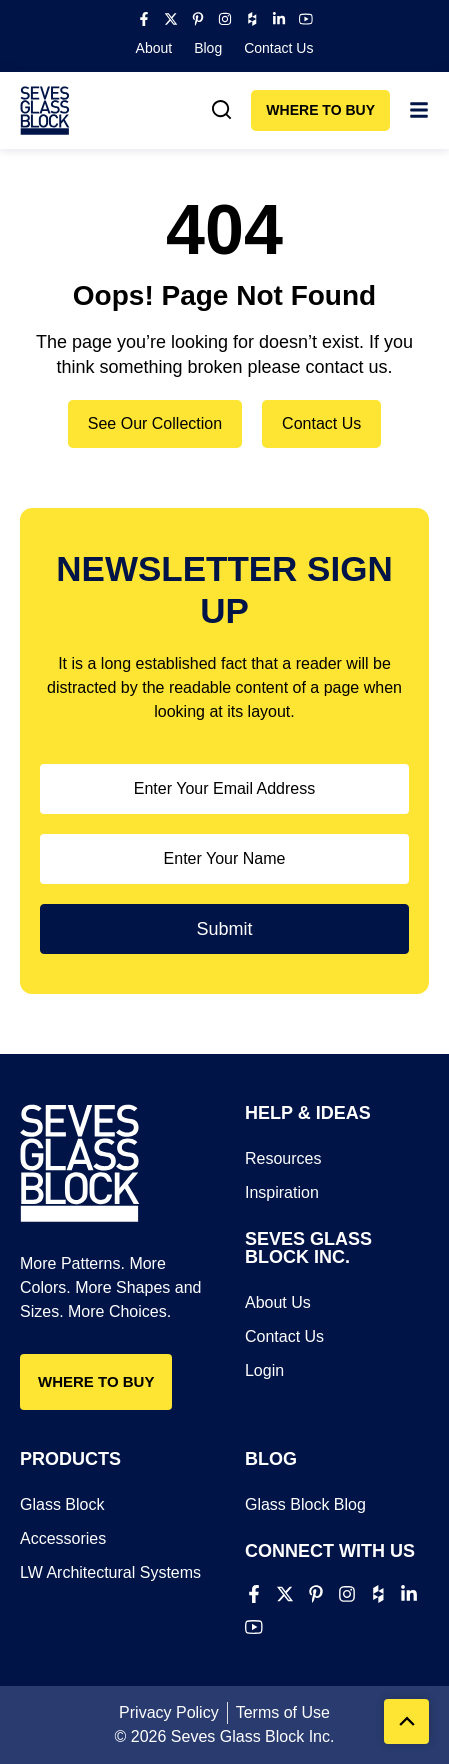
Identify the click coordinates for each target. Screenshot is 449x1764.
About (154, 48)
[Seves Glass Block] (45, 110)
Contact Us (278, 48)
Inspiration (282, 1192)
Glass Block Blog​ (305, 1504)
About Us (278, 1302)
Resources (283, 1158)
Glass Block (62, 1504)
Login (264, 1370)
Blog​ (208, 48)
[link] (222, 110)
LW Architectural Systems (110, 1572)
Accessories (63, 1538)
